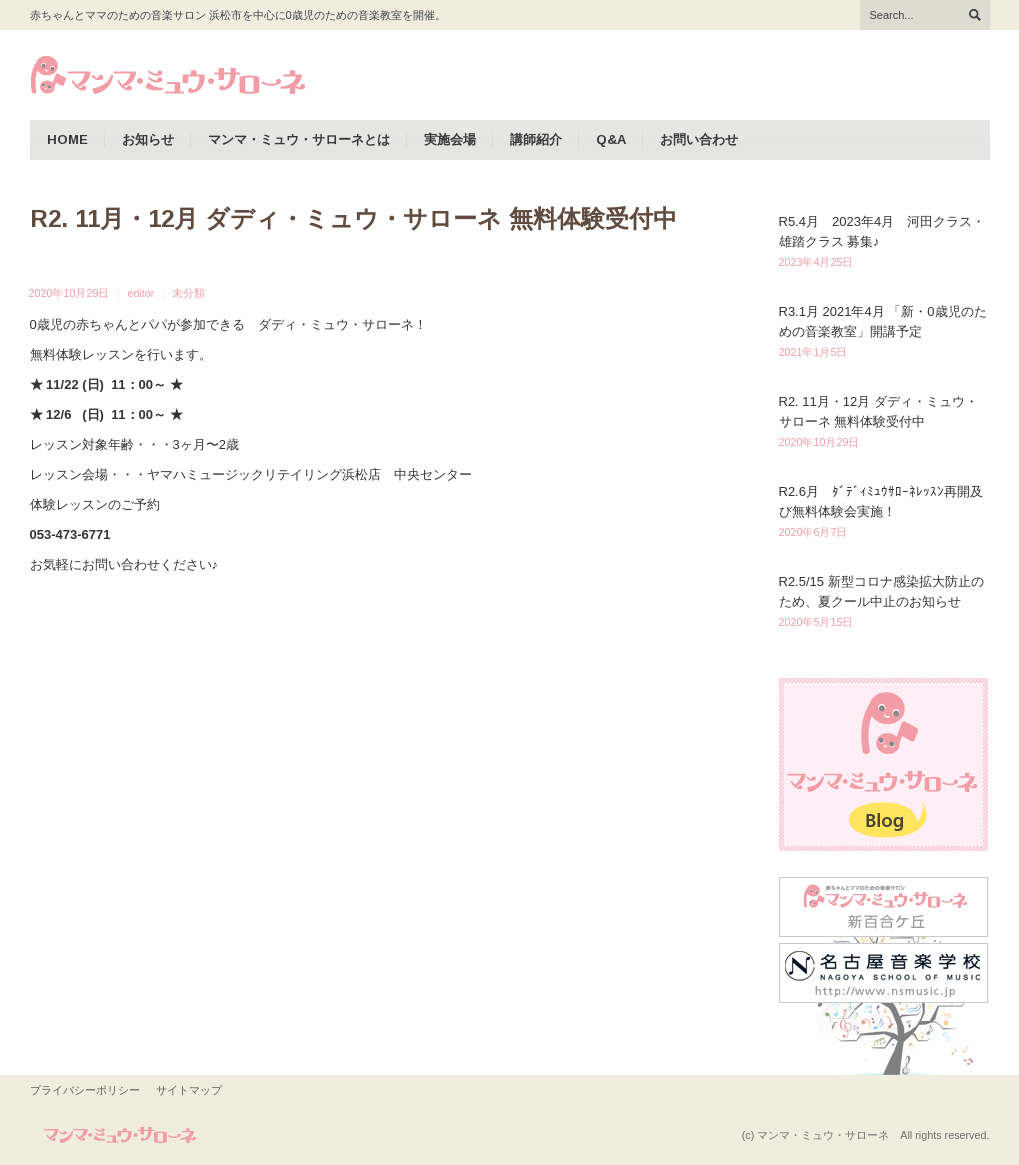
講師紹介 (536, 139)
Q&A (611, 139)
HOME (67, 139)
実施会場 (450, 139)
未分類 (188, 293)
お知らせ (148, 139)
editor (140, 293)
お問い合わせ (699, 139)
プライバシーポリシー (85, 1090)
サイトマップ (189, 1090)
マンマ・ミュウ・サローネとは (299, 139)
